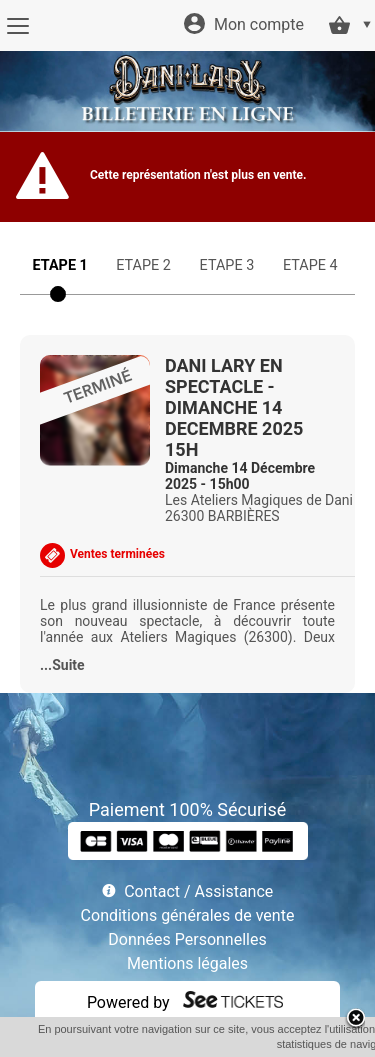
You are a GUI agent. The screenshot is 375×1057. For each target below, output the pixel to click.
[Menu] (17, 26)
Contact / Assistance (198, 891)
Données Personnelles (187, 939)
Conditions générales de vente (188, 915)
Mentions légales (187, 963)
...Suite (62, 665)
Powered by (128, 1002)
